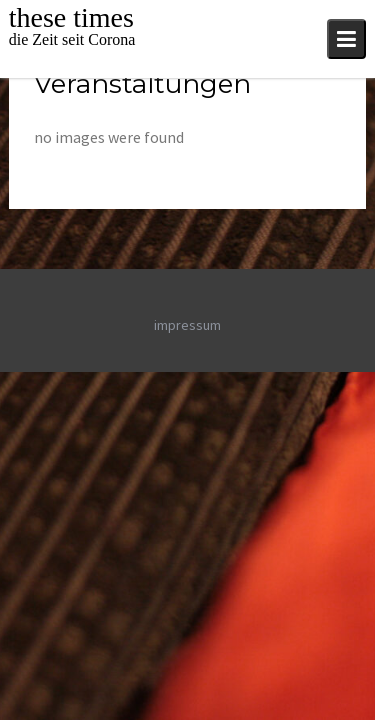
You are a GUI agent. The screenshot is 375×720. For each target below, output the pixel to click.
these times (71, 17)
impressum (187, 325)
